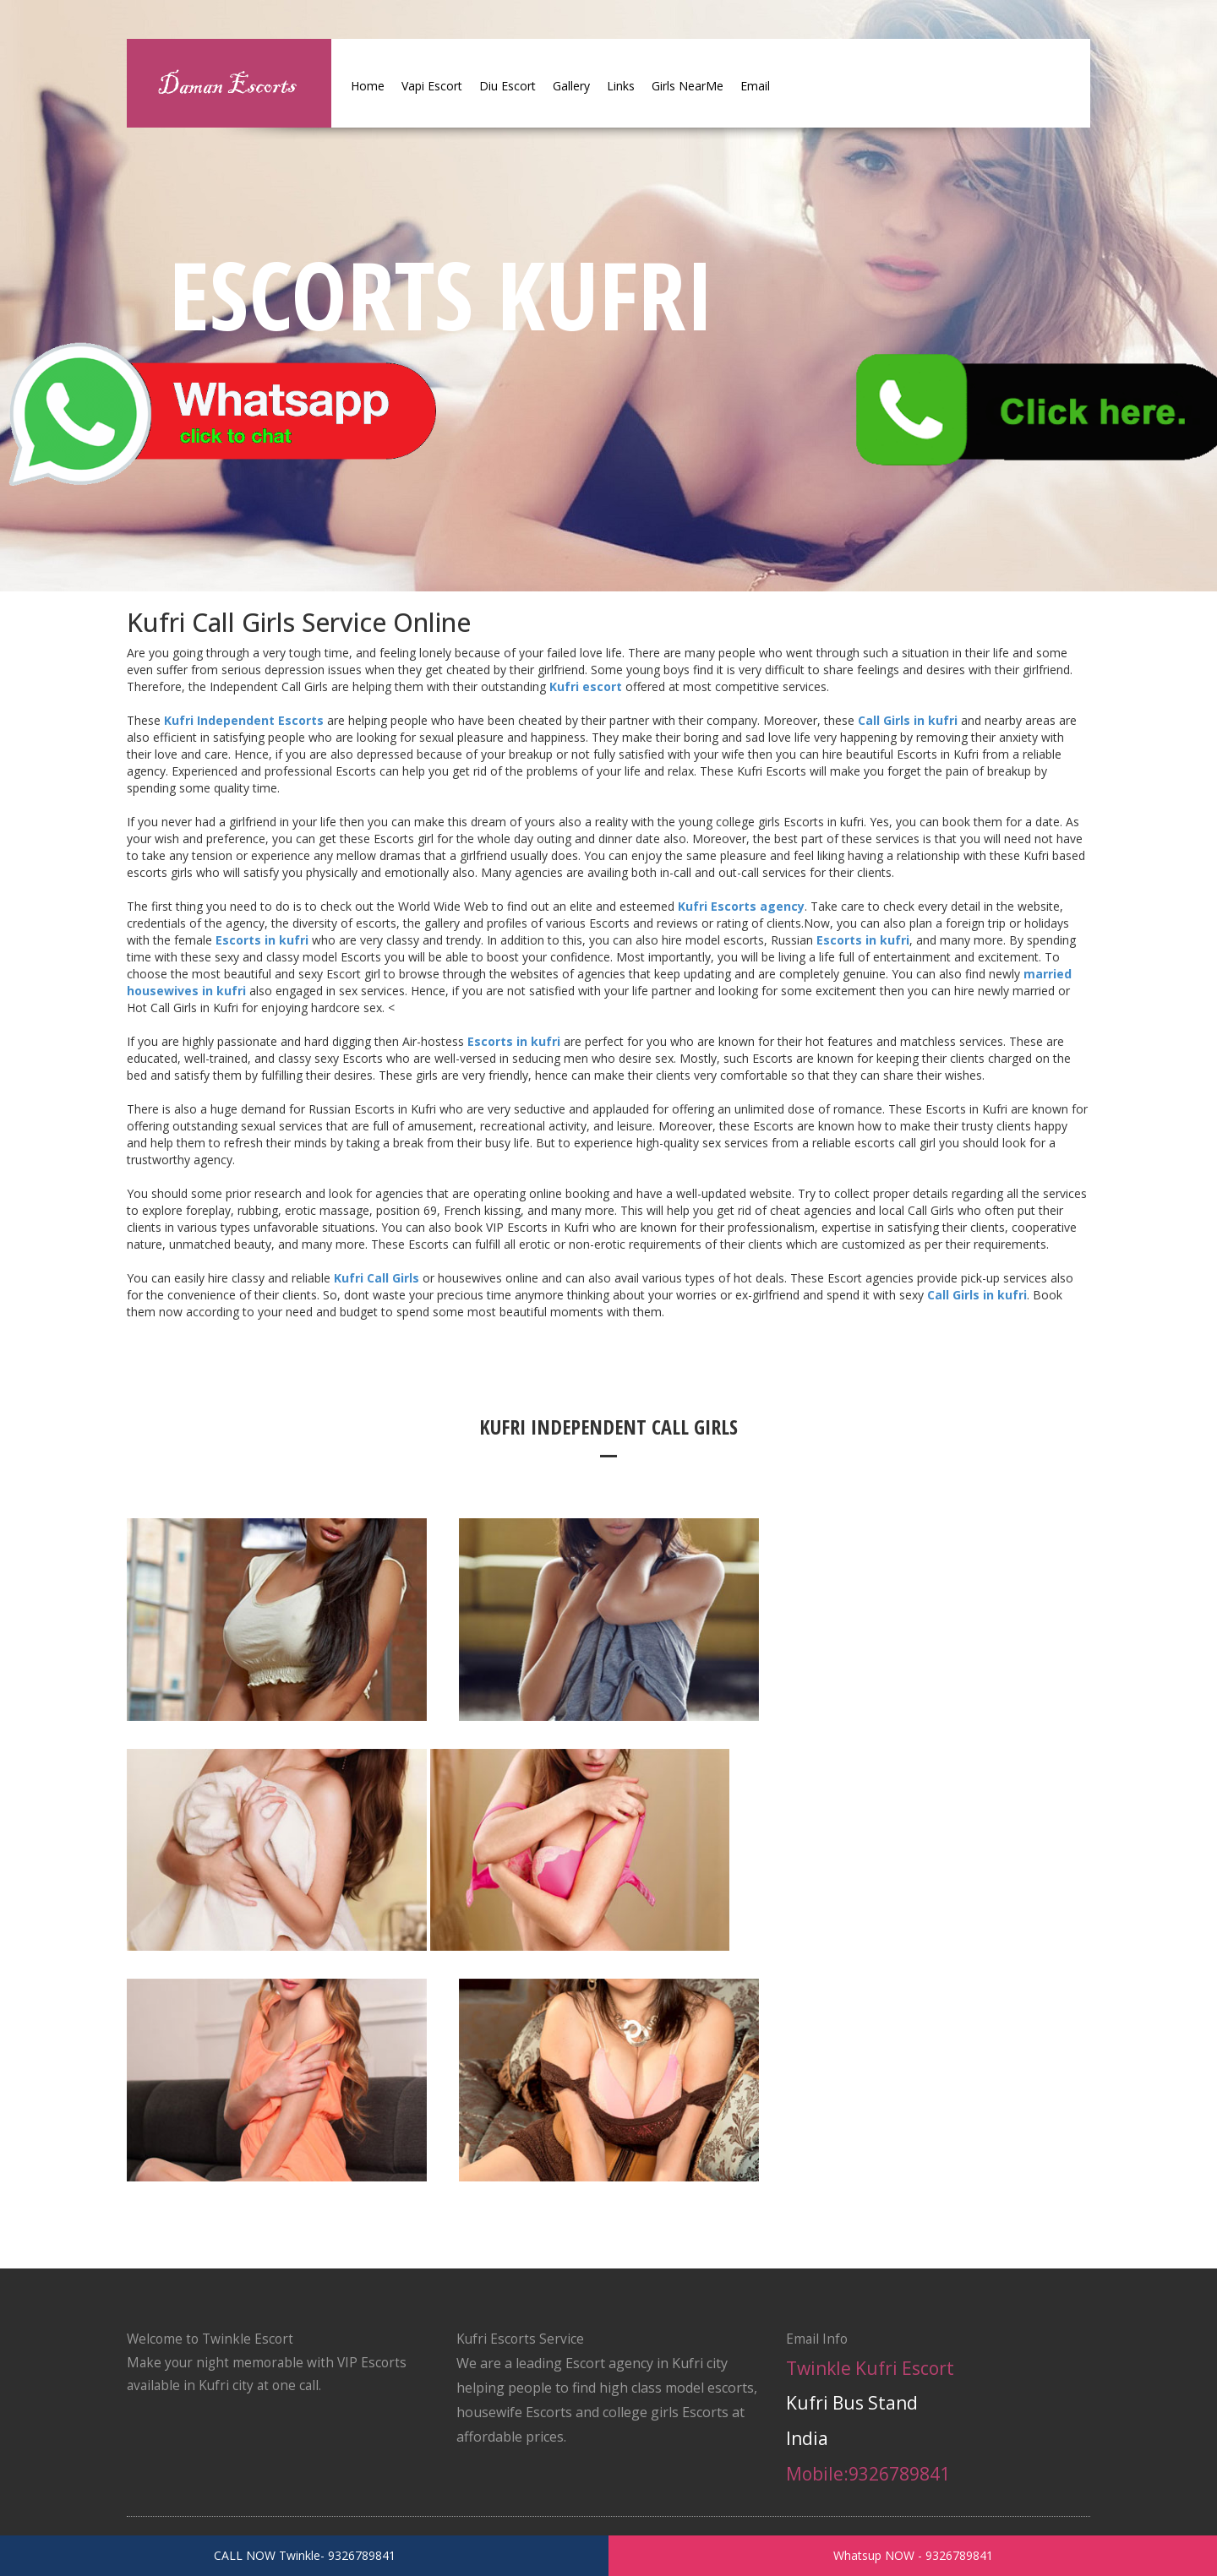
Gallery (571, 86)
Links (621, 86)
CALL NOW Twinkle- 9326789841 (305, 2555)
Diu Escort (507, 86)
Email (755, 86)
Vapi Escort (431, 86)
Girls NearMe (687, 86)
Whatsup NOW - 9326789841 (913, 2555)
